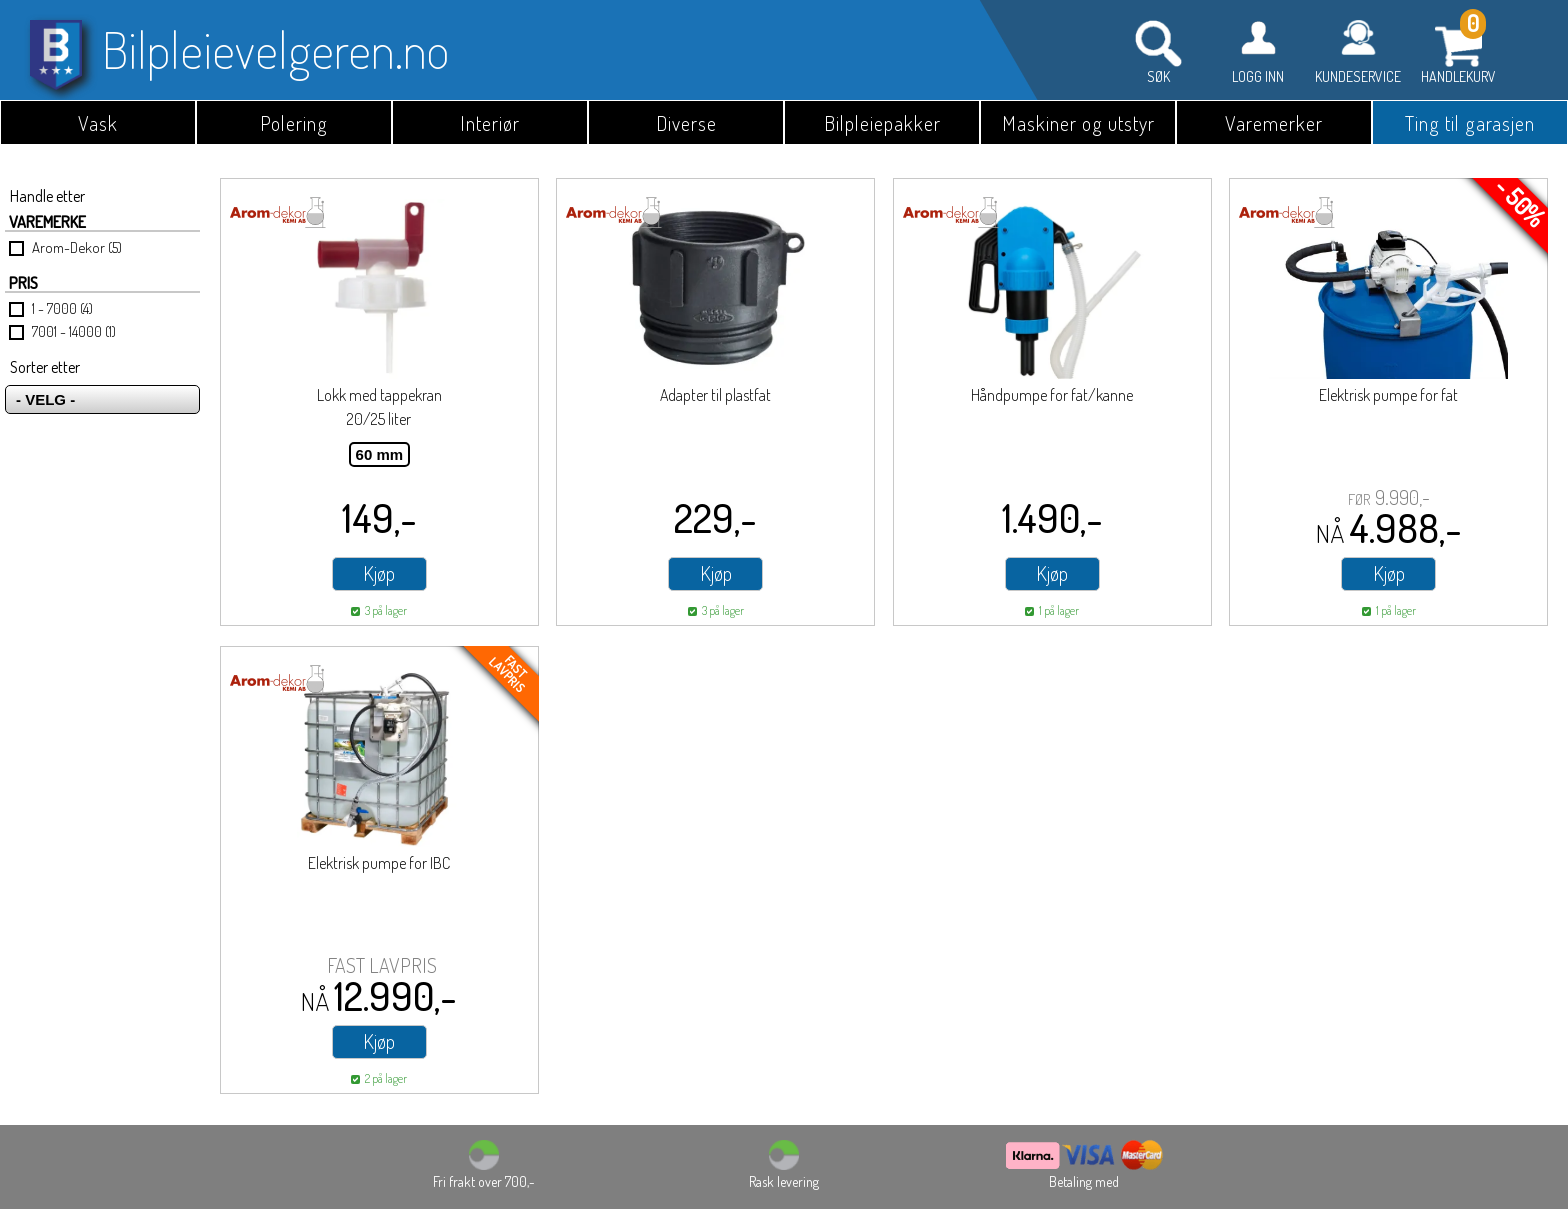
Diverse (686, 123)
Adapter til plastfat (715, 395)
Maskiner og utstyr (1078, 123)
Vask (98, 123)
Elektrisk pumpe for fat (1388, 395)
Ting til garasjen (1470, 123)
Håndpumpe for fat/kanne (1052, 395)
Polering (294, 123)
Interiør (490, 123)
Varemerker (1274, 123)
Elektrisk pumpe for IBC (379, 863)
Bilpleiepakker (882, 123)
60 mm (380, 454)
